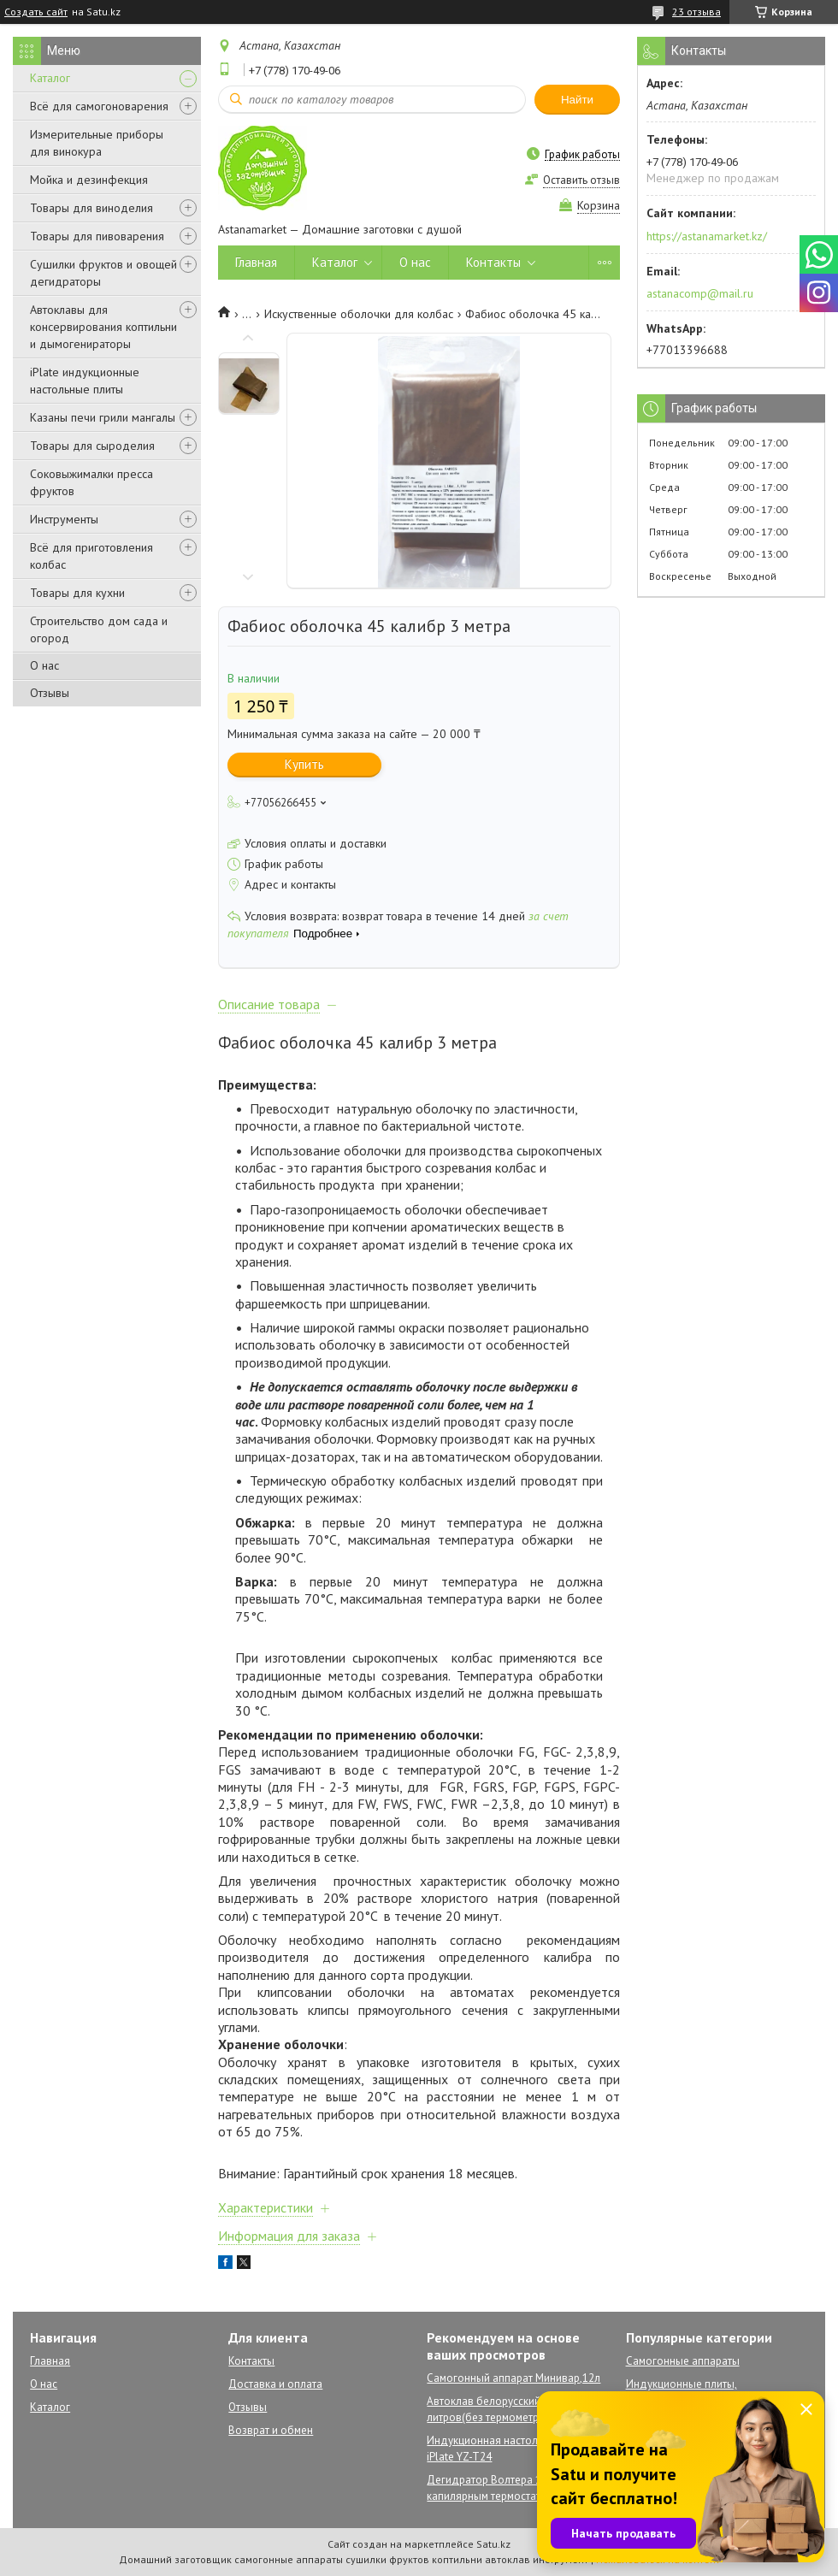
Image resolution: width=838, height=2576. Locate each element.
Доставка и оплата (275, 2384)
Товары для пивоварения (97, 236)
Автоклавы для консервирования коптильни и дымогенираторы (103, 327)
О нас (44, 665)
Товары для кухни (77, 592)
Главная (256, 262)
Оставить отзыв (581, 180)
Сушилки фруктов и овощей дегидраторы (103, 273)
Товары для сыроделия (92, 445)
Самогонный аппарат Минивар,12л (513, 2378)
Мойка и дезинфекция (89, 179)
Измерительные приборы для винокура (96, 143)
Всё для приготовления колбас (91, 556)
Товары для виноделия (91, 208)
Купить (304, 764)
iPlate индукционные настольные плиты (84, 380)
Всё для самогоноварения (99, 106)
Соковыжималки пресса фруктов (91, 482)
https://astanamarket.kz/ (706, 236)
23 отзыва (696, 11)
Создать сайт (36, 12)
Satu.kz (493, 2544)
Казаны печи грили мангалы (102, 417)
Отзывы (49, 692)
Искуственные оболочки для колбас (358, 314)
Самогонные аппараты (683, 2361)
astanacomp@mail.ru (699, 293)
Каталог (50, 78)
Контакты (493, 262)
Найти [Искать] (577, 99)
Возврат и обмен (270, 2430)
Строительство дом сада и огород (99, 629)
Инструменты (64, 519)
